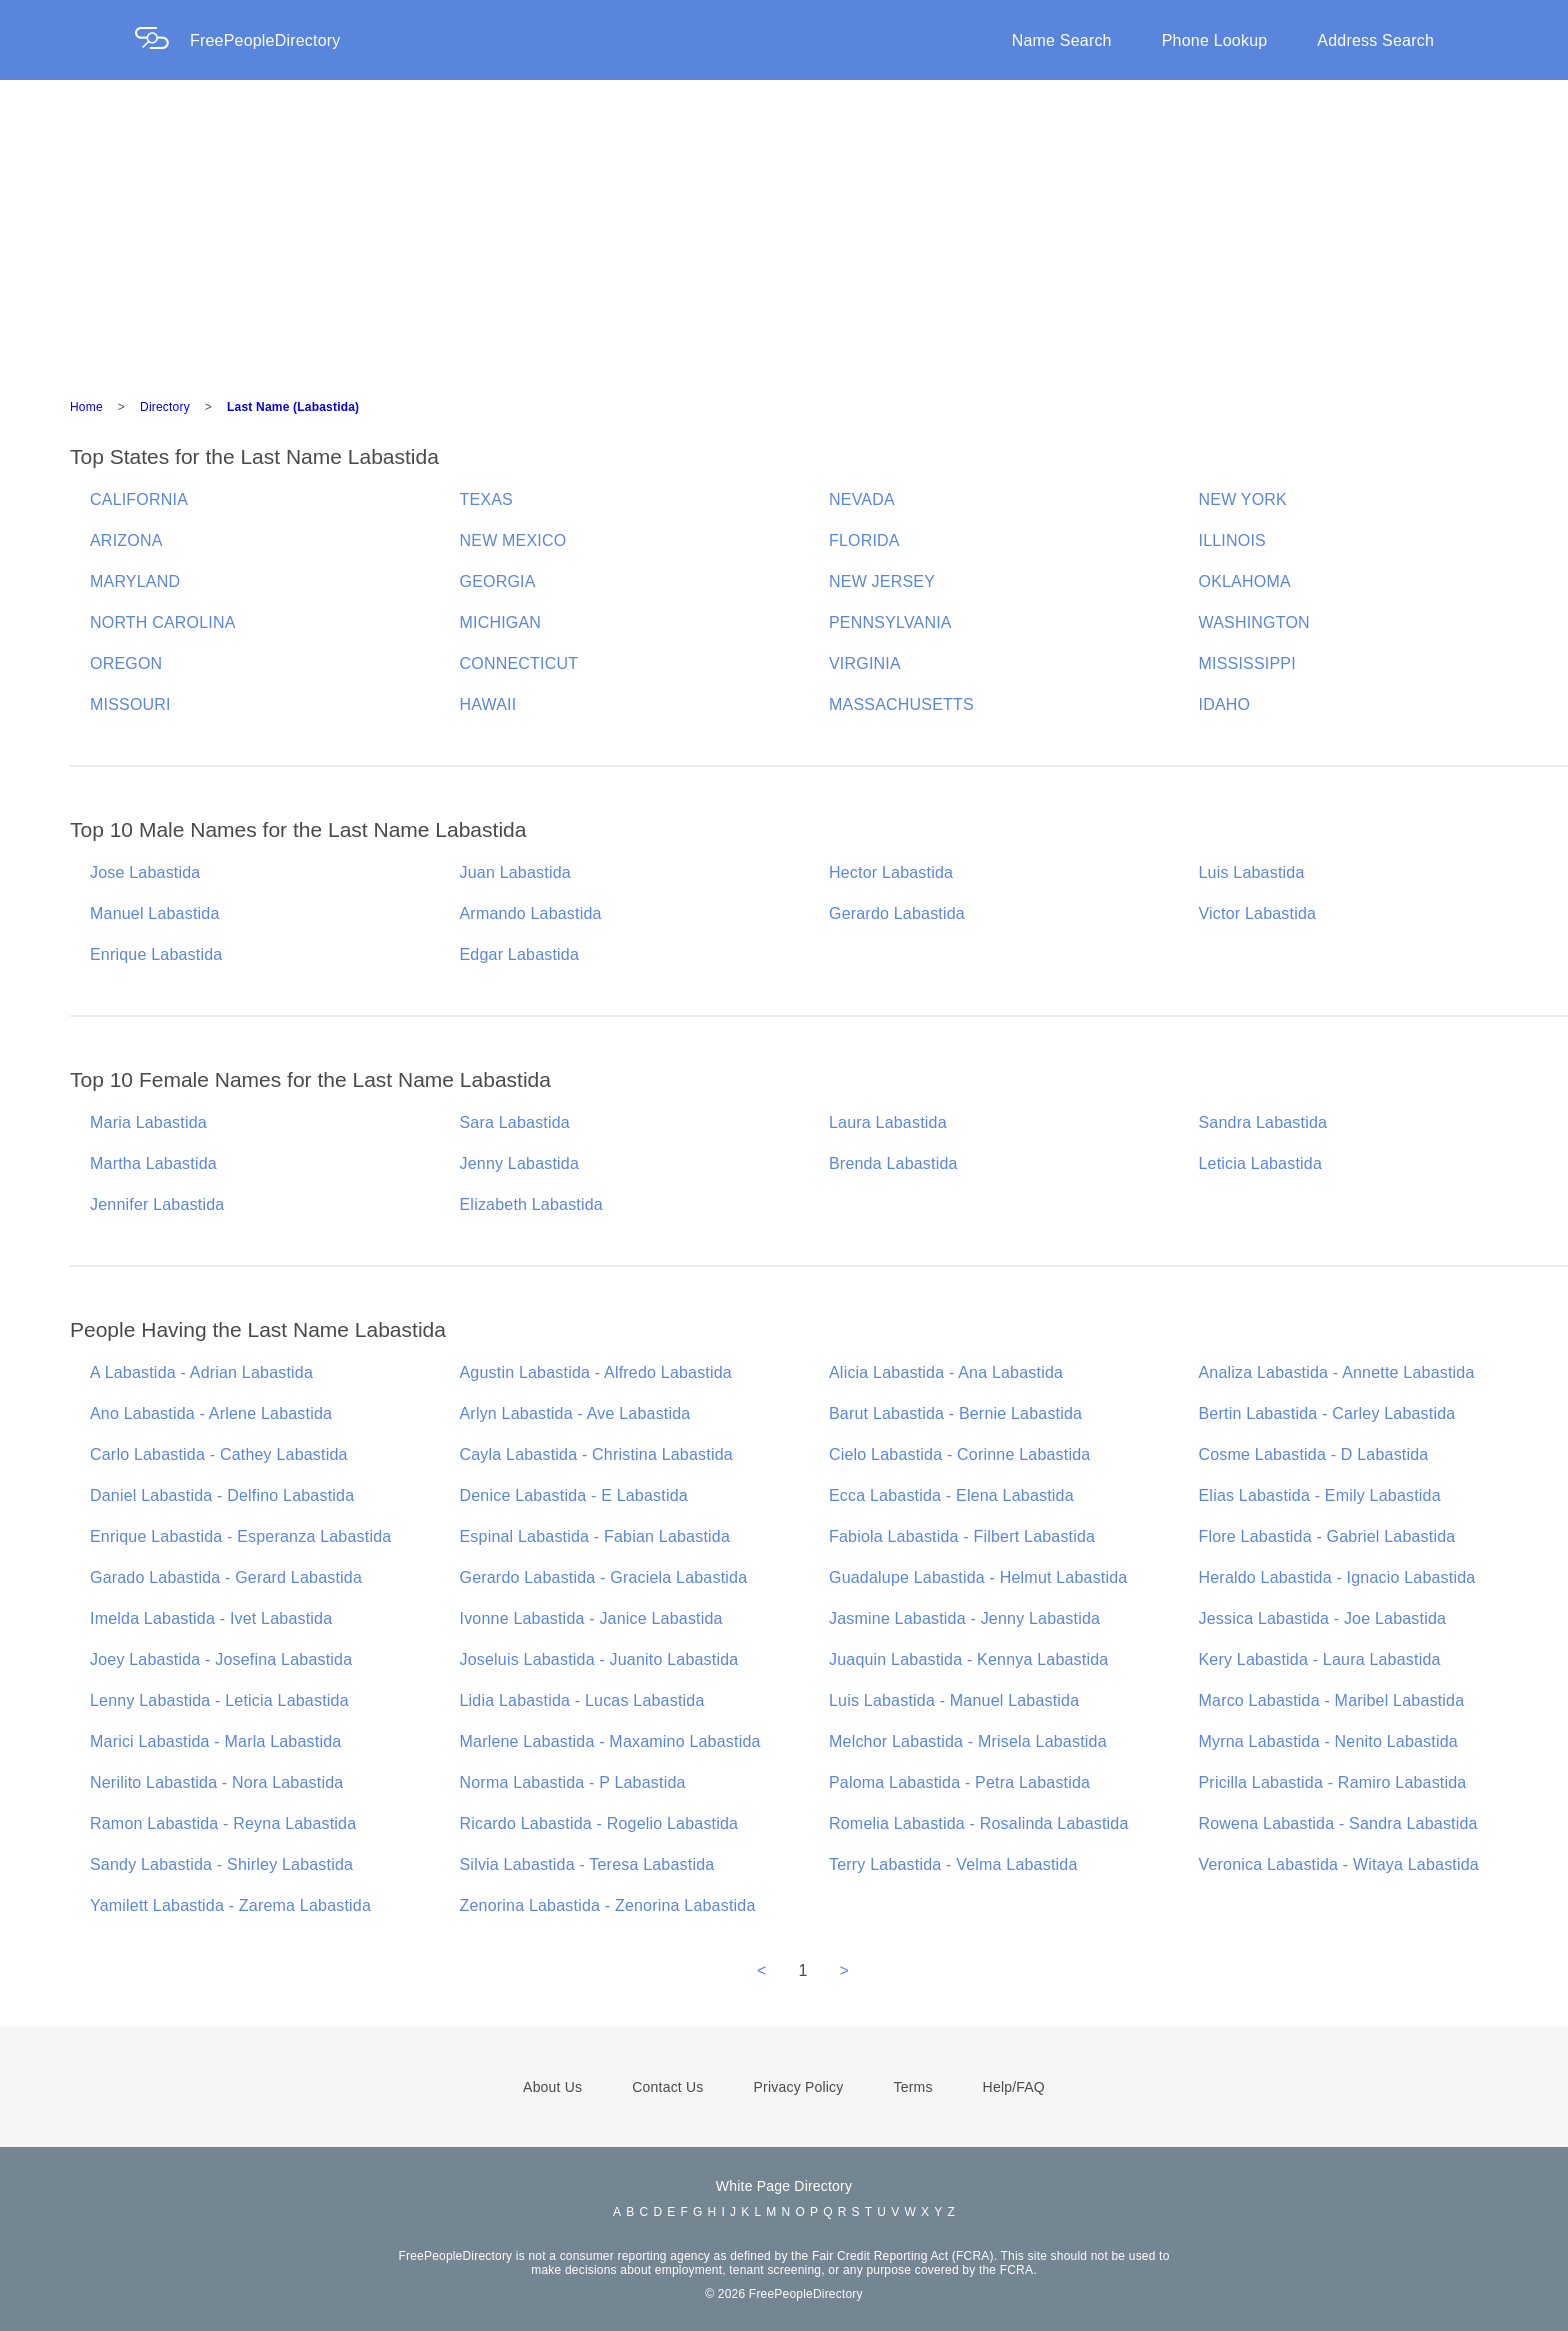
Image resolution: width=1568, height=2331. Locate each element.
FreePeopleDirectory (265, 40)
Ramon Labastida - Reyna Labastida (223, 1823)
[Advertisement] (784, 230)
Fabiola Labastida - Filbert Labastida (962, 1536)
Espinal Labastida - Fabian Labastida (595, 1536)
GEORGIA (498, 581)
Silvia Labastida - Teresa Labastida (587, 1864)
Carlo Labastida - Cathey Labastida (219, 1454)
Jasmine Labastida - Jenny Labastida (964, 1618)
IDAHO (1225, 704)
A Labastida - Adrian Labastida (201, 1372)
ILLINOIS (1232, 540)
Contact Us (667, 2087)
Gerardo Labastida (897, 913)
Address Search (1375, 40)
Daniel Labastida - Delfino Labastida (222, 1495)
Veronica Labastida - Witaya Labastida (1339, 1864)
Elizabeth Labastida (531, 1204)
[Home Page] (162, 40)
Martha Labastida (153, 1163)
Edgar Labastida (520, 954)
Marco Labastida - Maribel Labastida (1332, 1700)
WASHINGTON (1254, 622)
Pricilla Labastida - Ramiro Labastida (1333, 1782)
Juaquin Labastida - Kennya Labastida (968, 1659)
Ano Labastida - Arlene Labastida (211, 1413)
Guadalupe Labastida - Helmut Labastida (978, 1577)
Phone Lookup (1215, 40)
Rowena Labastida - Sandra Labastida (1338, 1823)
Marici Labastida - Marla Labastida (215, 1741)
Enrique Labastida (156, 954)
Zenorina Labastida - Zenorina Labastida (608, 1905)
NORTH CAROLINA (163, 622)
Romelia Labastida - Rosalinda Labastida (979, 1823)
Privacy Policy (799, 2087)
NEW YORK (1243, 499)
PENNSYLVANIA (890, 622)
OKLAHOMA (1245, 581)
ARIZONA (126, 540)
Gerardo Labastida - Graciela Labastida (604, 1577)
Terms (912, 2087)
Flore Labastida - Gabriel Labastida (1327, 1536)
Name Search (1062, 40)
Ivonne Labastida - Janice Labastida (591, 1618)
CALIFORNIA (139, 499)
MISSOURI (130, 704)
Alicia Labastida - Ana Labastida (946, 1372)
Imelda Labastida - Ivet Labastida (211, 1618)
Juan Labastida (515, 872)
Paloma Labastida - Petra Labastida (959, 1782)
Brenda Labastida (893, 1163)
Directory (165, 407)
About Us (552, 2087)
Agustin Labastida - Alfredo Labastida (596, 1372)
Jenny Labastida (520, 1163)
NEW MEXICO (513, 540)
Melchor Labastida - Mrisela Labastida (968, 1741)
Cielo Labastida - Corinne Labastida (959, 1454)
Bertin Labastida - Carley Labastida (1327, 1413)
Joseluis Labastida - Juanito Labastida (599, 1659)
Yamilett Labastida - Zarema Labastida (230, 1905)
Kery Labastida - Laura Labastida (1320, 1659)
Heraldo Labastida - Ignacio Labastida (1337, 1577)
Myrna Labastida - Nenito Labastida (1328, 1741)
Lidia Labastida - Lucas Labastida (582, 1700)
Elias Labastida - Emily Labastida (1320, 1495)
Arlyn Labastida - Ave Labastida (575, 1413)
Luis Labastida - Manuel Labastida (954, 1700)
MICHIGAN (501, 622)
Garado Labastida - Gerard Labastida (226, 1577)
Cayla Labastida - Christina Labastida (596, 1454)
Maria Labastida (148, 1122)
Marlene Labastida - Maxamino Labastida (610, 1741)
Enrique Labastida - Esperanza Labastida (240, 1536)
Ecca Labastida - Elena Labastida (951, 1495)
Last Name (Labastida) (293, 407)
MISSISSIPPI (1247, 663)
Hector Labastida (891, 872)
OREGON (126, 663)
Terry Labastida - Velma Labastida (953, 1864)
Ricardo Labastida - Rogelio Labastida (599, 1823)
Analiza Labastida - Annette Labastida (1337, 1372)
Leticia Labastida (1261, 1163)
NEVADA (862, 499)
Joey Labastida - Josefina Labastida (221, 1659)
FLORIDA (864, 540)
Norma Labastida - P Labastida (573, 1782)
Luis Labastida (1252, 872)
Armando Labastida (531, 913)
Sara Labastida (515, 1122)
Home (86, 407)
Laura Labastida (888, 1122)
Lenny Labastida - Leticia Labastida (219, 1700)
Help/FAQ (1014, 2087)
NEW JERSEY (882, 581)
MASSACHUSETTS (901, 704)
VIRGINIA (865, 663)
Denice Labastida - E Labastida (574, 1495)
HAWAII (488, 704)
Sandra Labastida (1263, 1122)
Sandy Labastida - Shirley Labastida (221, 1864)
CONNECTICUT (519, 663)
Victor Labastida (1258, 913)
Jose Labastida (145, 872)
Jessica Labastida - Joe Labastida (1323, 1618)
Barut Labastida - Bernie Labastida (955, 1413)
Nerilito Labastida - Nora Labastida (216, 1782)
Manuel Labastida (155, 913)
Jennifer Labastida (157, 1204)
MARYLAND (135, 581)
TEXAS (486, 499)
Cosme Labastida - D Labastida (1314, 1454)
